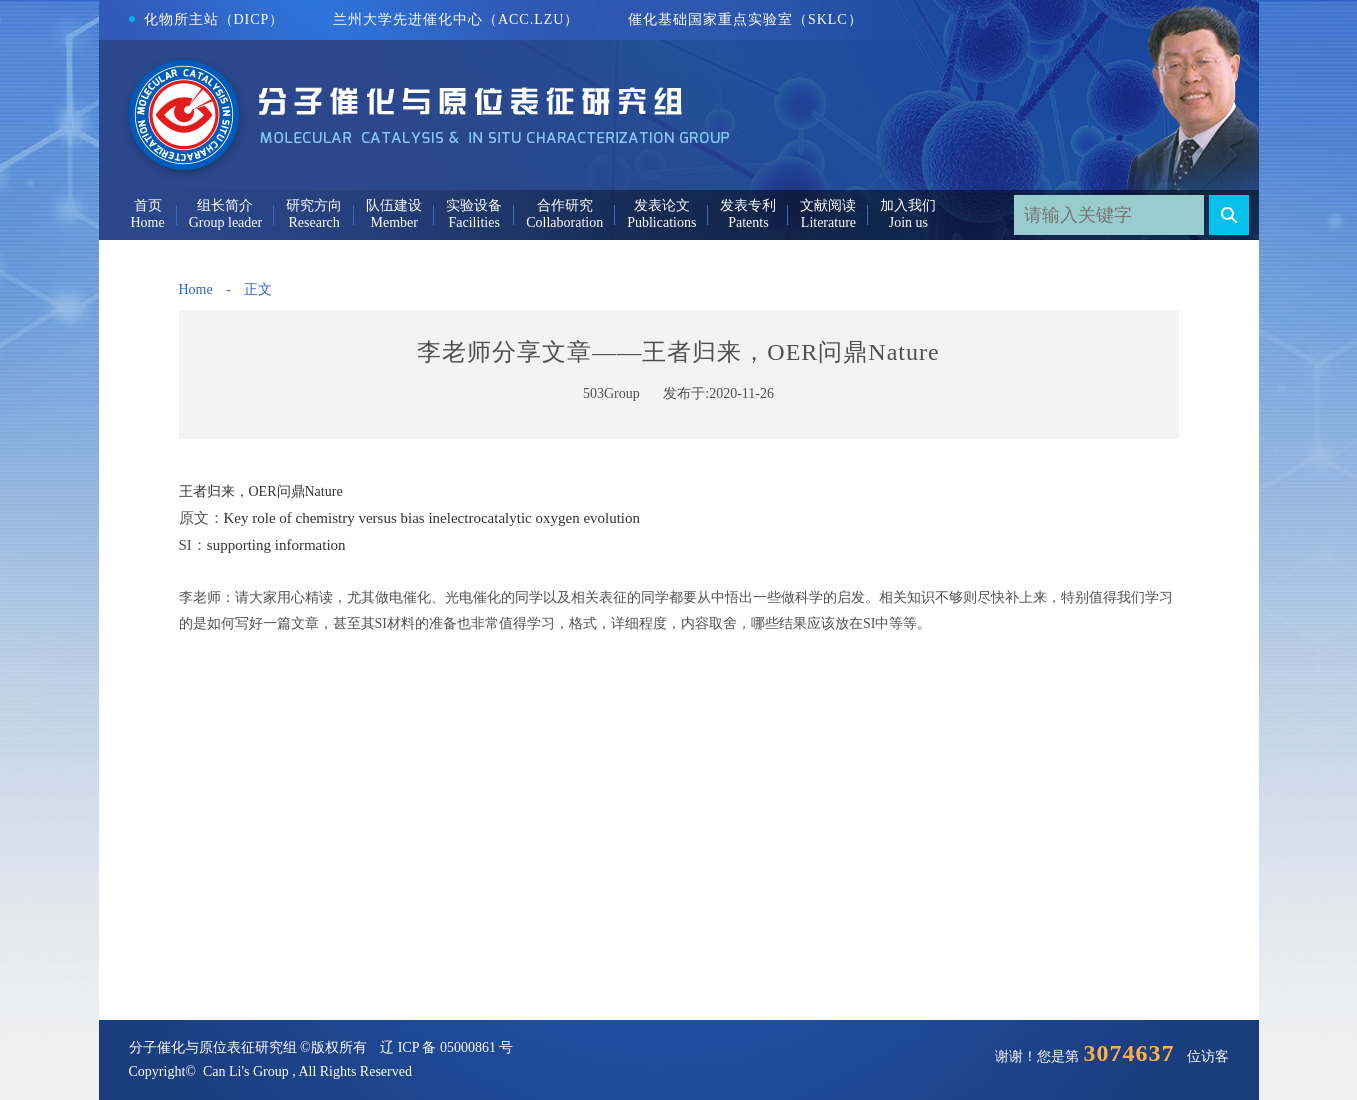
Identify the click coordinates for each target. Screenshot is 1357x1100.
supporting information (276, 545)
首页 (148, 205)
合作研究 (565, 205)
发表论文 (662, 205)
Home (196, 289)
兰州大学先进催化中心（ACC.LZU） (456, 19)
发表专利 (748, 205)
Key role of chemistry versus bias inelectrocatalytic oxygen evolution (432, 518)
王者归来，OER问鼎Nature (261, 491)
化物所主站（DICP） (207, 19)
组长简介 (225, 205)
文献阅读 (828, 205)
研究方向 (314, 205)
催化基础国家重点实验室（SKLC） (745, 19)
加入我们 (908, 205)
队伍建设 (394, 205)
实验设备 (474, 205)
